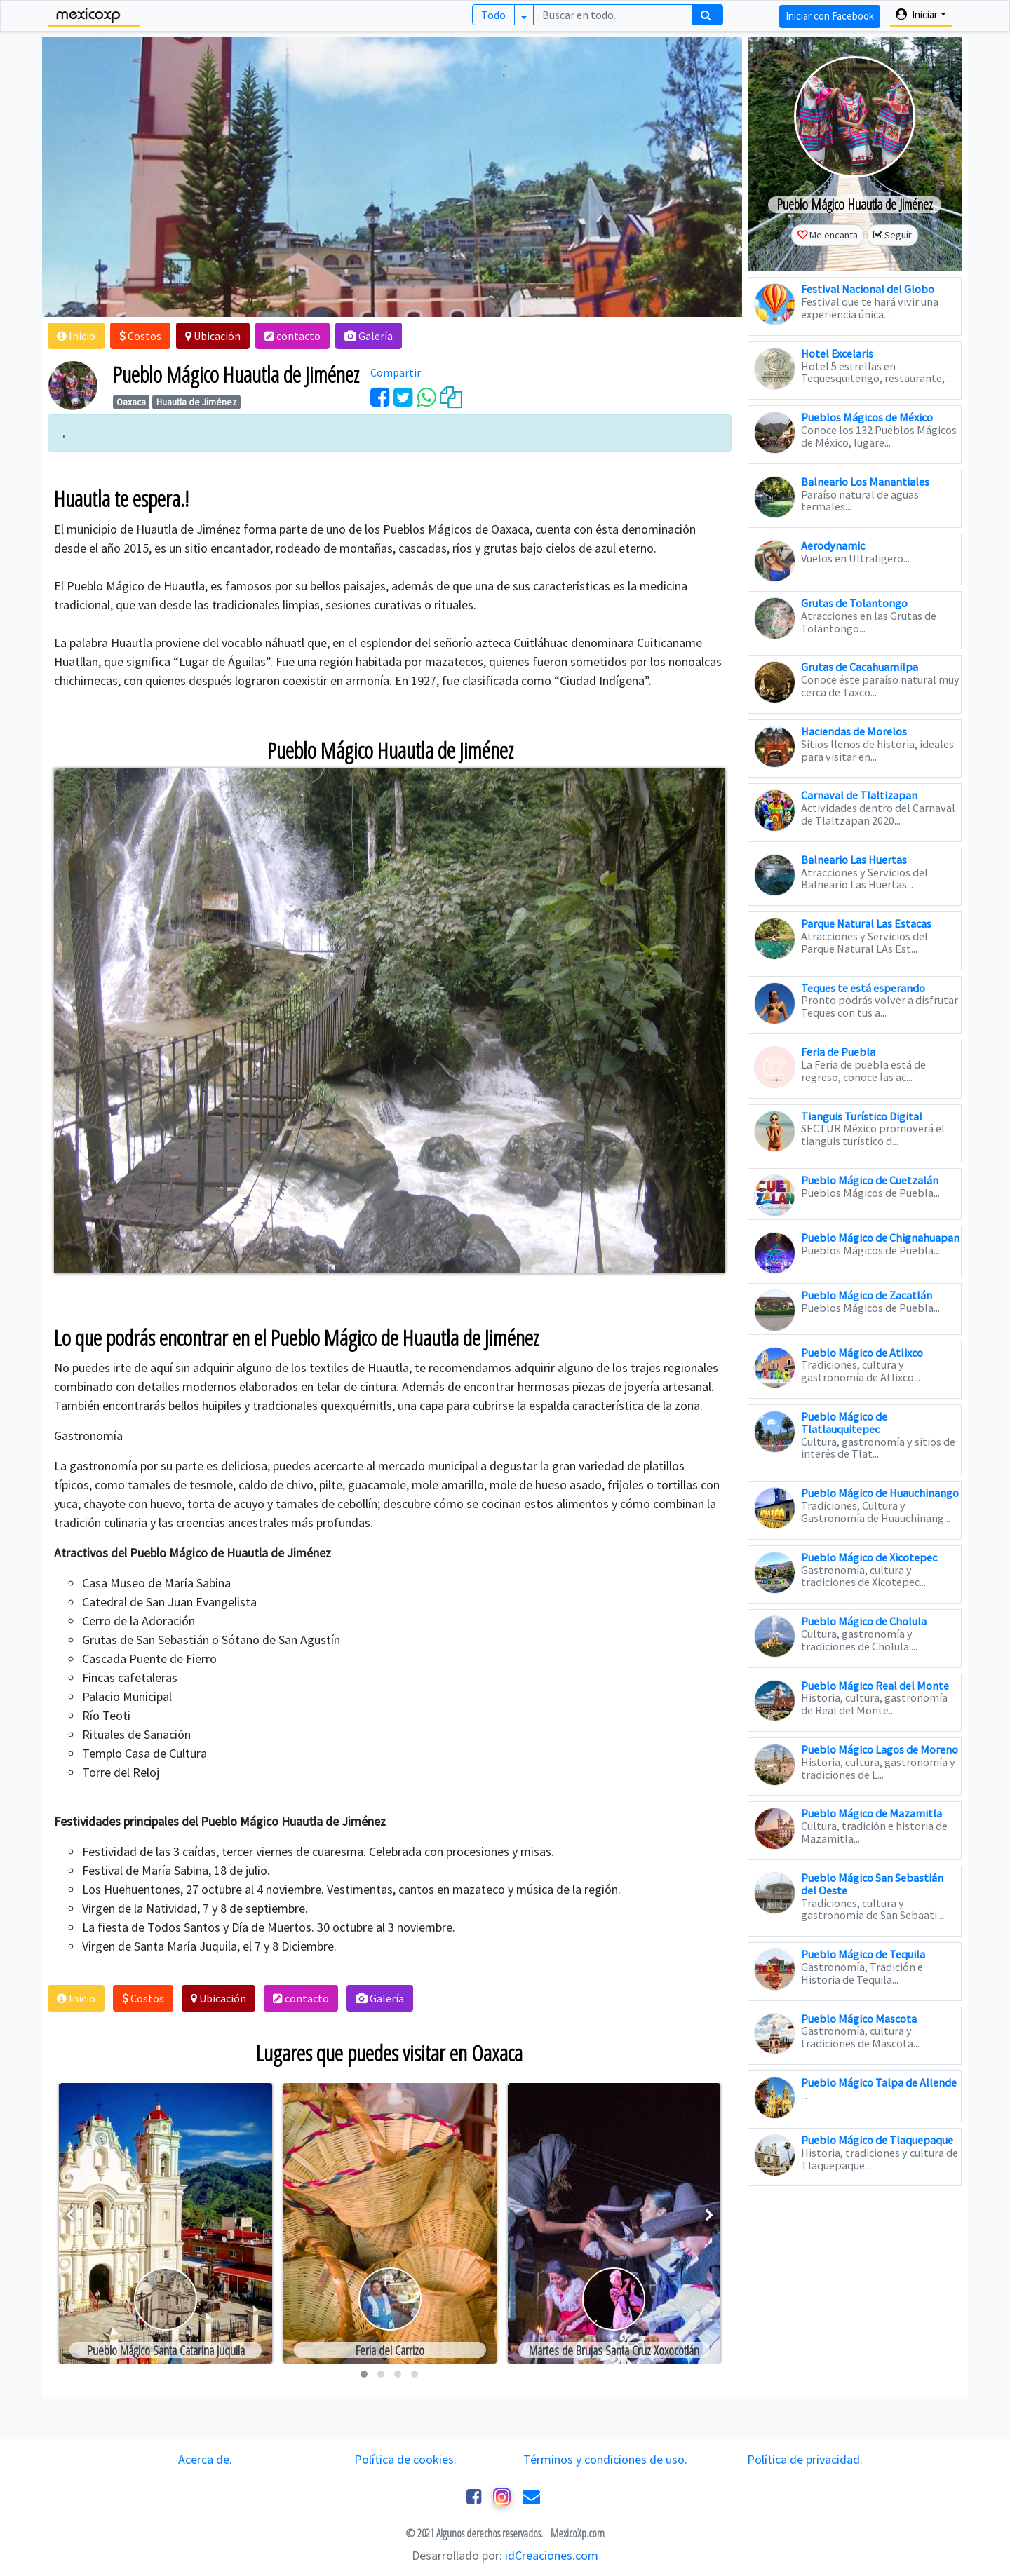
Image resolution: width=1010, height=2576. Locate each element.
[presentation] (70, 2215)
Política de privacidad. (805, 2459)
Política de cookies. (405, 2459)
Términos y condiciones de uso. (605, 2459)
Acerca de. (205, 2459)
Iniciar (917, 14)
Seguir (898, 235)
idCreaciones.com (551, 2555)
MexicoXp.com (576, 2533)
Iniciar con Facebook (830, 15)
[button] (76, 336)
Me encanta (833, 235)
